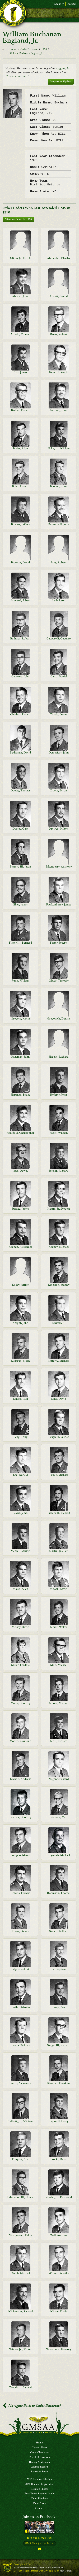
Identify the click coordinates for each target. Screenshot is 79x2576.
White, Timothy (59, 2273)
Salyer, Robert (20, 1969)
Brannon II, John (58, 524)
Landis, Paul (20, 1399)
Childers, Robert (20, 714)
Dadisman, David (20, 753)
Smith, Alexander (20, 2083)
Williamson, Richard (20, 2311)
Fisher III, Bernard (20, 943)
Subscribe (39, 2549)
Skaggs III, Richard (58, 2045)
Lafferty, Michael (58, 1361)
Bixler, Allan (20, 448)
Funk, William (20, 981)
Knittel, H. (58, 1323)
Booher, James (58, 486)
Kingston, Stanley (58, 1285)
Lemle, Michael (58, 1475)
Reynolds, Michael (59, 1855)
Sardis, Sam (59, 1969)
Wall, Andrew (58, 2235)
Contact (39, 2508)
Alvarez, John (20, 296)
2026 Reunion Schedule (39, 2479)
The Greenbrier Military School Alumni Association (38, 2567)
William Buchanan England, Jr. (26, 53)
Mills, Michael (58, 1665)
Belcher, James (58, 410)
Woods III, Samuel (20, 2387)
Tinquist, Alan (20, 2159)
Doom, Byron (58, 790)
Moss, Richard (58, 1741)
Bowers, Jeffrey (20, 524)
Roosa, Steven (20, 1931)
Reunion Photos (39, 2489)
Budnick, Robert (20, 638)
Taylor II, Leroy (58, 2121)
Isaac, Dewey (20, 1171)
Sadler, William (58, 1931)
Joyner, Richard (58, 1171)
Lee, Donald (20, 1475)
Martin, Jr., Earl (58, 1551)
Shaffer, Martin (20, 2007)
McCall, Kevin (58, 1589)
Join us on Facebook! (39, 2516)
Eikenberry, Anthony (59, 867)
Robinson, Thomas (58, 1893)
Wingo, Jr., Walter (20, 2349)
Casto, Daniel (58, 676)
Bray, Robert (58, 562)
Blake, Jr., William (59, 448)
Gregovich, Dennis (58, 1019)
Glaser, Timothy (59, 981)
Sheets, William (20, 2045)
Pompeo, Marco (20, 1855)
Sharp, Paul (59, 2007)
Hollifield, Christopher (20, 1133)
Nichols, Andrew (20, 1779)
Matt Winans (66, 2570)
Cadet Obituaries (39, 2452)
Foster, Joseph (58, 943)
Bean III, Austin (58, 372)
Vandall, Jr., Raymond (58, 2197)
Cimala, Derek (58, 714)
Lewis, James (20, 1513)
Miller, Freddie (20, 1665)
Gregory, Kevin (20, 1019)
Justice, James (20, 1209)
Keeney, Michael (59, 1247)
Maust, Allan (20, 1589)
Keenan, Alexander (20, 1247)
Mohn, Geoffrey (20, 1703)
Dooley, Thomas (20, 790)
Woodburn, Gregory (58, 2349)
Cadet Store (39, 2503)
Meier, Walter (58, 1627)
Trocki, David (58, 2159)
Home (13, 49)
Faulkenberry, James (58, 904)
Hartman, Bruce (20, 1095)
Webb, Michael (20, 2273)
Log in (59, 4)
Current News (39, 2447)
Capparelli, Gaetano (59, 638)
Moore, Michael (58, 1703)
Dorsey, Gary (20, 829)
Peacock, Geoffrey (20, 1817)
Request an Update (60, 81)
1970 (44, 49)
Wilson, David (59, 2311)
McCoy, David (20, 1627)
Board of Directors (39, 2457)
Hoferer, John (58, 1095)
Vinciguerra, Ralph (20, 2235)
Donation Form (39, 2471)
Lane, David (58, 1399)
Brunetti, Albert (20, 600)
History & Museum (39, 2462)
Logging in (62, 68)
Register (71, 4)
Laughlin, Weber (58, 1437)
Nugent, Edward (59, 1779)
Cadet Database (29, 49)
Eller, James (20, 904)
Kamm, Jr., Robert (58, 1209)
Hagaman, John (20, 1057)
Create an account (16, 76)
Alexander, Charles (58, 258)
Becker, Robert (20, 410)
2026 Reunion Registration (39, 2484)
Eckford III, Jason (20, 867)
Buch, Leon (59, 600)
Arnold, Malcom (20, 334)
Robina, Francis (20, 1893)
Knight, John (20, 1323)
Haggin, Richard (58, 1057)
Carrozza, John (20, 676)
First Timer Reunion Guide (39, 2493)
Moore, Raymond (20, 1741)
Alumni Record (39, 2467)
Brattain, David (20, 562)
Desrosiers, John (59, 753)
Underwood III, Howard (20, 2197)
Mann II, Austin (20, 1551)
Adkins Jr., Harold (20, 258)
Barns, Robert (58, 334)
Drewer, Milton (58, 829)
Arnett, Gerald (59, 296)
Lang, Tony (20, 1437)
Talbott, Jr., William (20, 2121)
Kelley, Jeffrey (20, 1285)
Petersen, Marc (58, 1817)
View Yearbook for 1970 (18, 219)
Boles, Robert (20, 486)
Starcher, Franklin (58, 2083)
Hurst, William (59, 1133)
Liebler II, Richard (58, 1513)
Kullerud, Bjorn (20, 1361)
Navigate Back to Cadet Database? (32, 2405)
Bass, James (20, 372)
